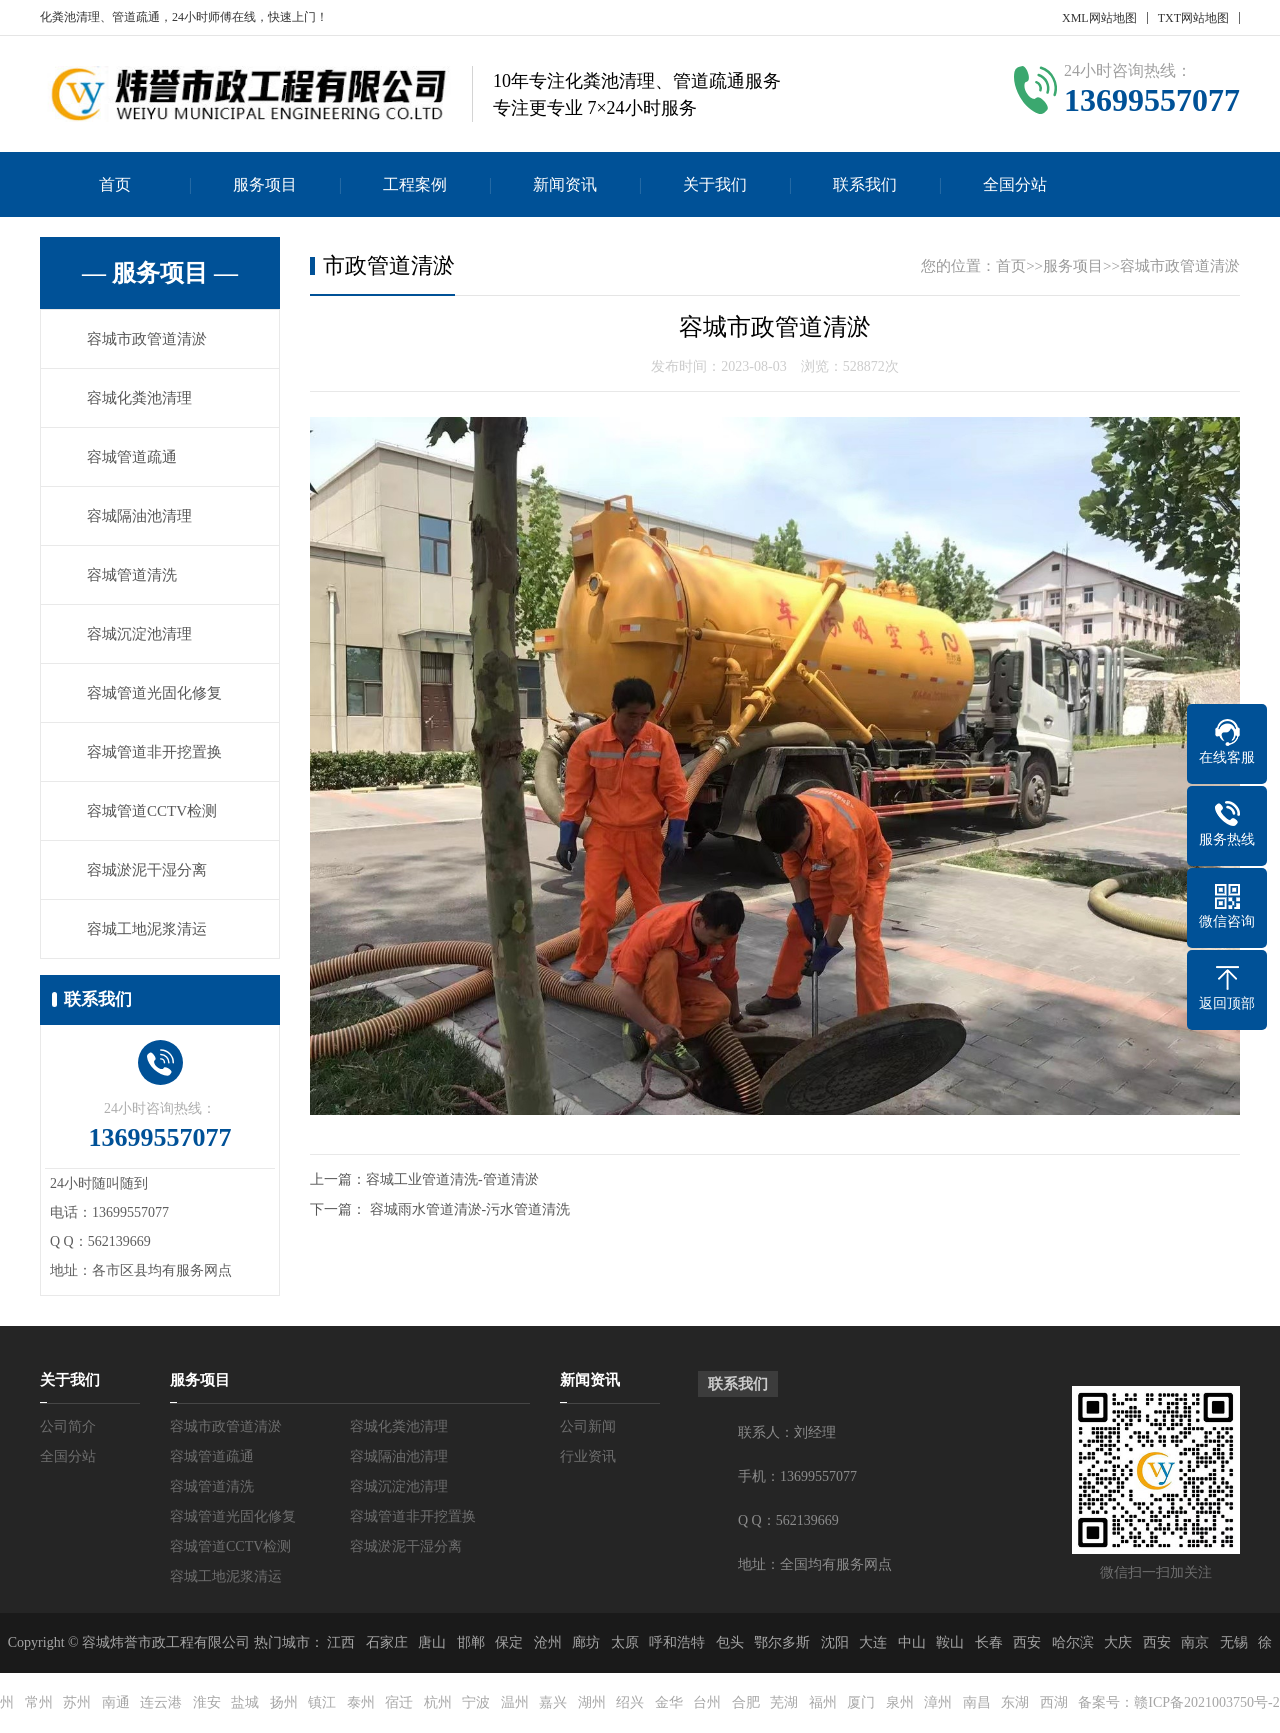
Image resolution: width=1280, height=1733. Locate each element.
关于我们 (715, 184)
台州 (707, 1702)
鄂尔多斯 (782, 1642)
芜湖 (784, 1702)
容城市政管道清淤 (147, 339)
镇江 (322, 1702)
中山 (912, 1642)
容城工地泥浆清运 (147, 929)
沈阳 (835, 1642)
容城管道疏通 (132, 457)
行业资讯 (588, 1456)
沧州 (548, 1642)
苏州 (77, 1702)
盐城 (245, 1702)
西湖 (1054, 1702)
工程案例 (415, 184)
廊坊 (586, 1642)
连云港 (161, 1702)
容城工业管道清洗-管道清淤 (452, 1179)
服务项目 (265, 184)
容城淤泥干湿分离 (147, 870)
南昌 (977, 1702)
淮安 (207, 1702)
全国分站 (1015, 184)
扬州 (284, 1702)
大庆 (1118, 1642)
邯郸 (471, 1642)
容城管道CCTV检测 (152, 811)
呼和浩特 (677, 1642)
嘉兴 (553, 1702)
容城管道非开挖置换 (154, 752)
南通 (116, 1702)
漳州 (938, 1702)
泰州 (361, 1702)
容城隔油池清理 (139, 516)
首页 (115, 184)
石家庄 (387, 1642)
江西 (341, 1642)
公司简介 (68, 1426)
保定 (509, 1642)
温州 (515, 1702)
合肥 (746, 1702)
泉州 (900, 1702)
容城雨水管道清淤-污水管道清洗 (470, 1209)
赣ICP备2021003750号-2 (1206, 1702)
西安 (1027, 1642)
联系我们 (865, 184)
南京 (1195, 1642)
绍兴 (630, 1702)
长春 (989, 1642)
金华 (669, 1702)
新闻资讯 (565, 184)
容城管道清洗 (132, 575)
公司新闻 (588, 1426)
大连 (873, 1642)
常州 (39, 1702)
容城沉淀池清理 (139, 634)
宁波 (476, 1702)
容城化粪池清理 (139, 398)
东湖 (1015, 1702)
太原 (625, 1642)
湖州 (592, 1702)
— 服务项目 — (160, 273)
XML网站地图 (1099, 18)
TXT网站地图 (1193, 18)
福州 (823, 1702)
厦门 (861, 1702)
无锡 (1234, 1642)
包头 (730, 1642)
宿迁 (399, 1702)
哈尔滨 (1073, 1642)
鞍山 (950, 1642)
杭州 (438, 1702)
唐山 (432, 1642)
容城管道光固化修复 (154, 693)
